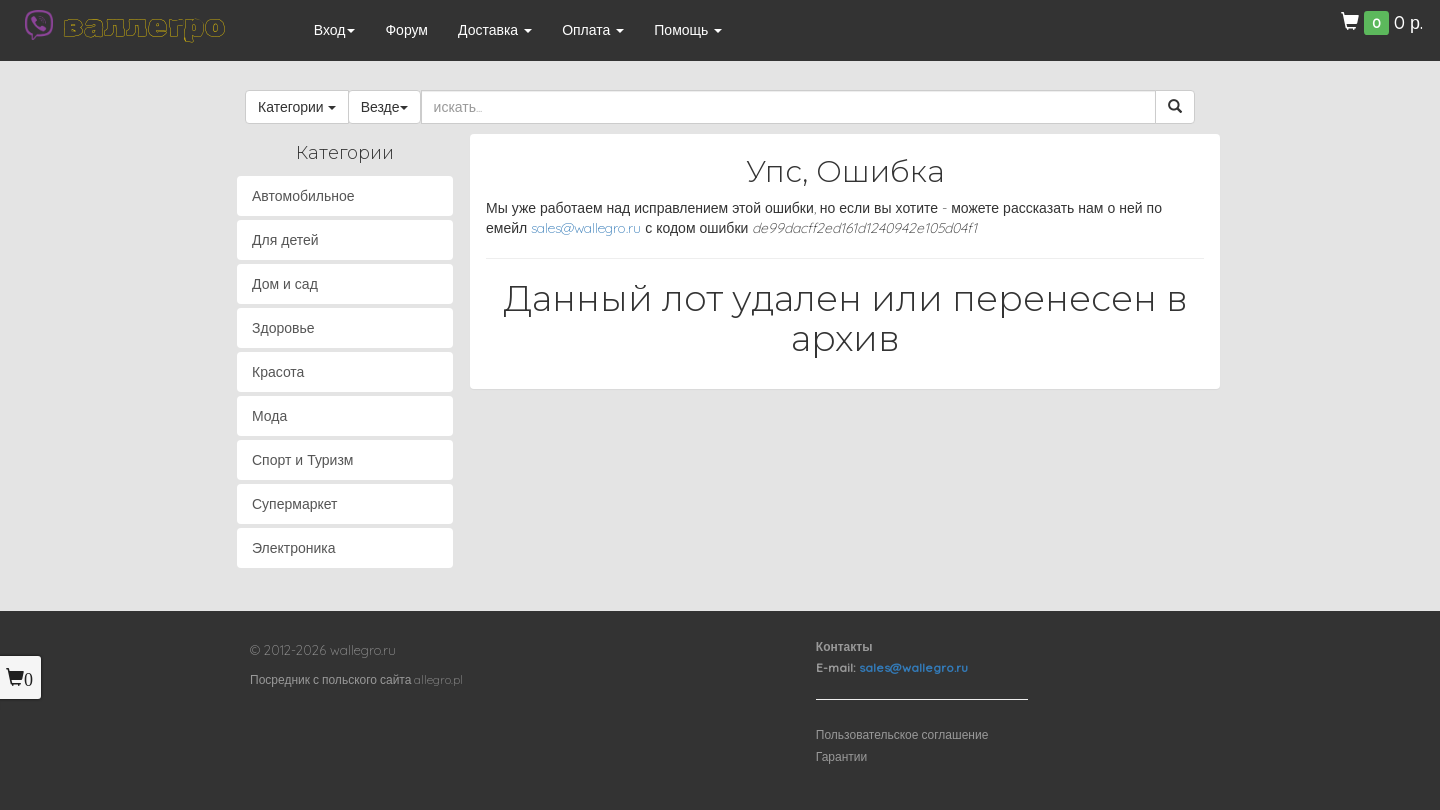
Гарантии (841, 756)
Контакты (844, 646)
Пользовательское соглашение (902, 734)
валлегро (144, 25)
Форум (406, 30)
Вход (335, 30)
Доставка (495, 30)
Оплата (593, 30)
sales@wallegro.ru (586, 228)
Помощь (688, 30)
